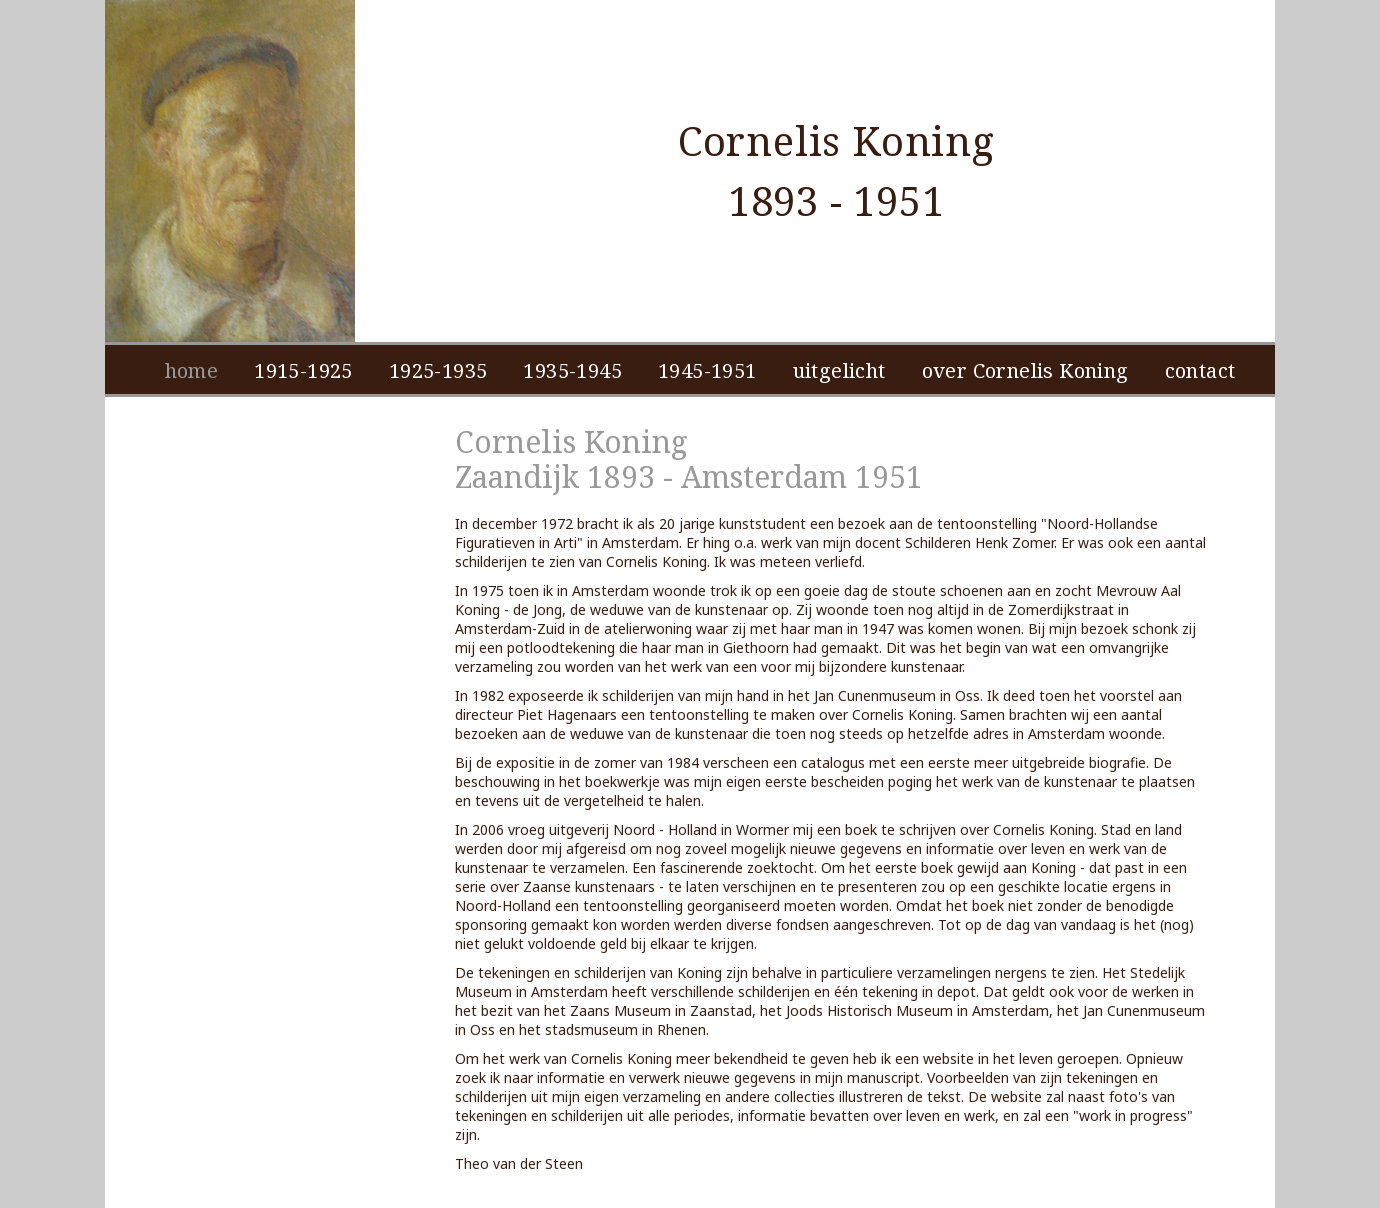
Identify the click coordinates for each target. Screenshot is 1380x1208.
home (192, 370)
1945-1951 (707, 370)
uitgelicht (839, 370)
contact (1200, 370)
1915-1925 (303, 370)
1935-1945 (572, 370)
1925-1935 (438, 370)
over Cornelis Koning (1025, 370)
